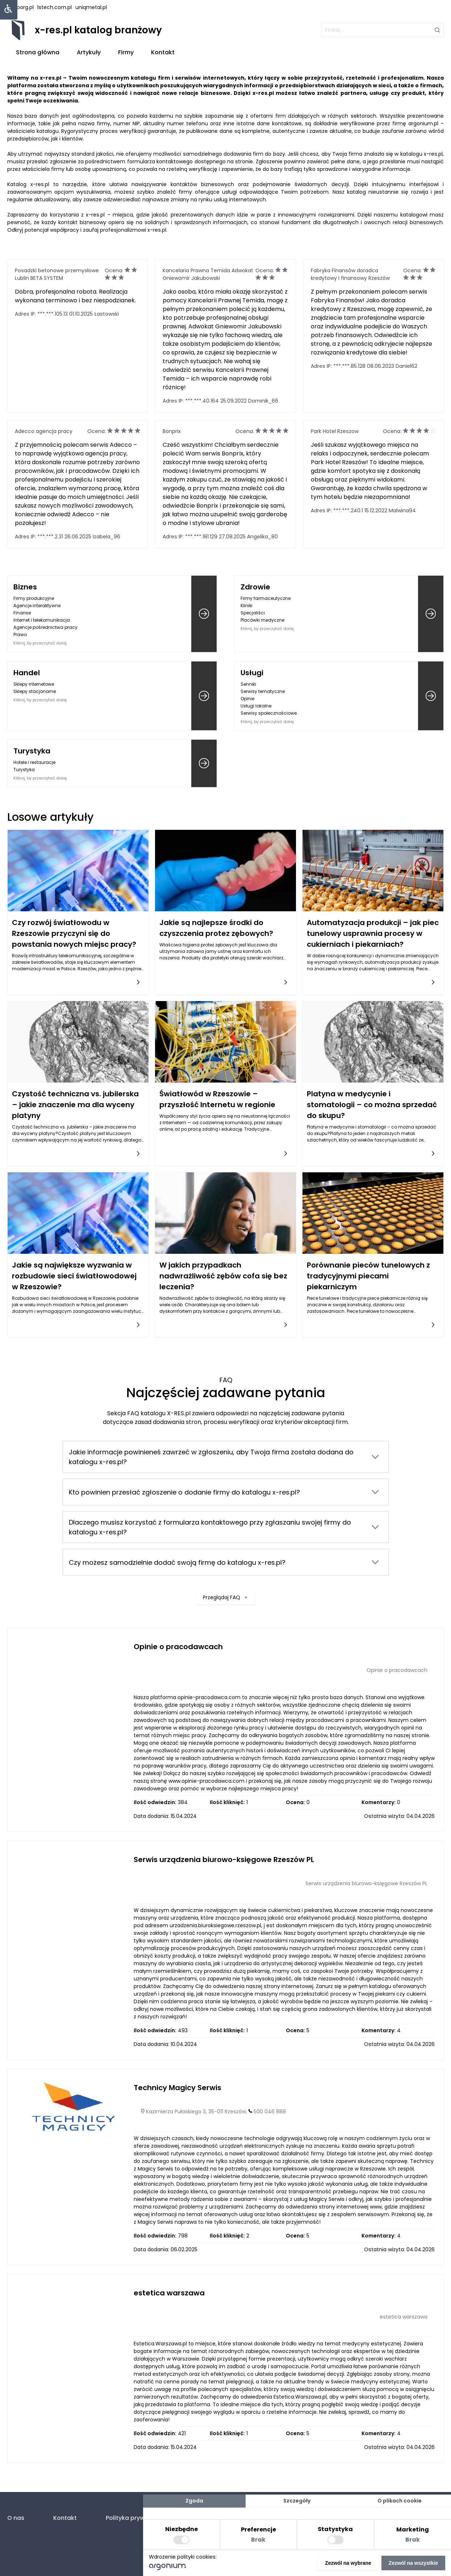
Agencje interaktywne (36, 605)
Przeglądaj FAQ (225, 1560)
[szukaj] (380, 30)
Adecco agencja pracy (43, 431)
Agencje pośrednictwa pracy (45, 627)
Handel (26, 673)
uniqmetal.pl (91, 7)
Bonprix (172, 431)
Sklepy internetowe (33, 684)
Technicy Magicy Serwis (177, 2088)
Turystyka (31, 751)
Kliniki (246, 605)
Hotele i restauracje (34, 762)
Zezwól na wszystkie (413, 2563)
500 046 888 (270, 2111)
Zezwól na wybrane (348, 2563)
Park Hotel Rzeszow (335, 431)
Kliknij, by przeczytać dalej (40, 643)
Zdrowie (255, 587)
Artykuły (89, 52)
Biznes (25, 587)
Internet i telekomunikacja (41, 620)
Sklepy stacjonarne (34, 691)
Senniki (248, 684)
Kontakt (163, 52)
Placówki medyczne (262, 620)
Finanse (22, 613)
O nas (15, 2518)
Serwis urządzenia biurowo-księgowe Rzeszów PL (224, 1859)
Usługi (252, 673)
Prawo (20, 634)
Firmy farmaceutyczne (266, 598)
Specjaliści (253, 613)
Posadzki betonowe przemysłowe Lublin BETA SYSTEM (57, 274)
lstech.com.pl (54, 7)
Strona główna (37, 52)
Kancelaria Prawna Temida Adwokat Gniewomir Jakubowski (208, 274)
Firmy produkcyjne (33, 598)
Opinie (247, 699)
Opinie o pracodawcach (178, 1647)
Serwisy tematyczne (263, 691)
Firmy (126, 52)
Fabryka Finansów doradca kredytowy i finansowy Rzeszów (350, 274)
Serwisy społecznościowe (269, 713)
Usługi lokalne (256, 706)
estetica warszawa (169, 2293)
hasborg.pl (20, 7)
